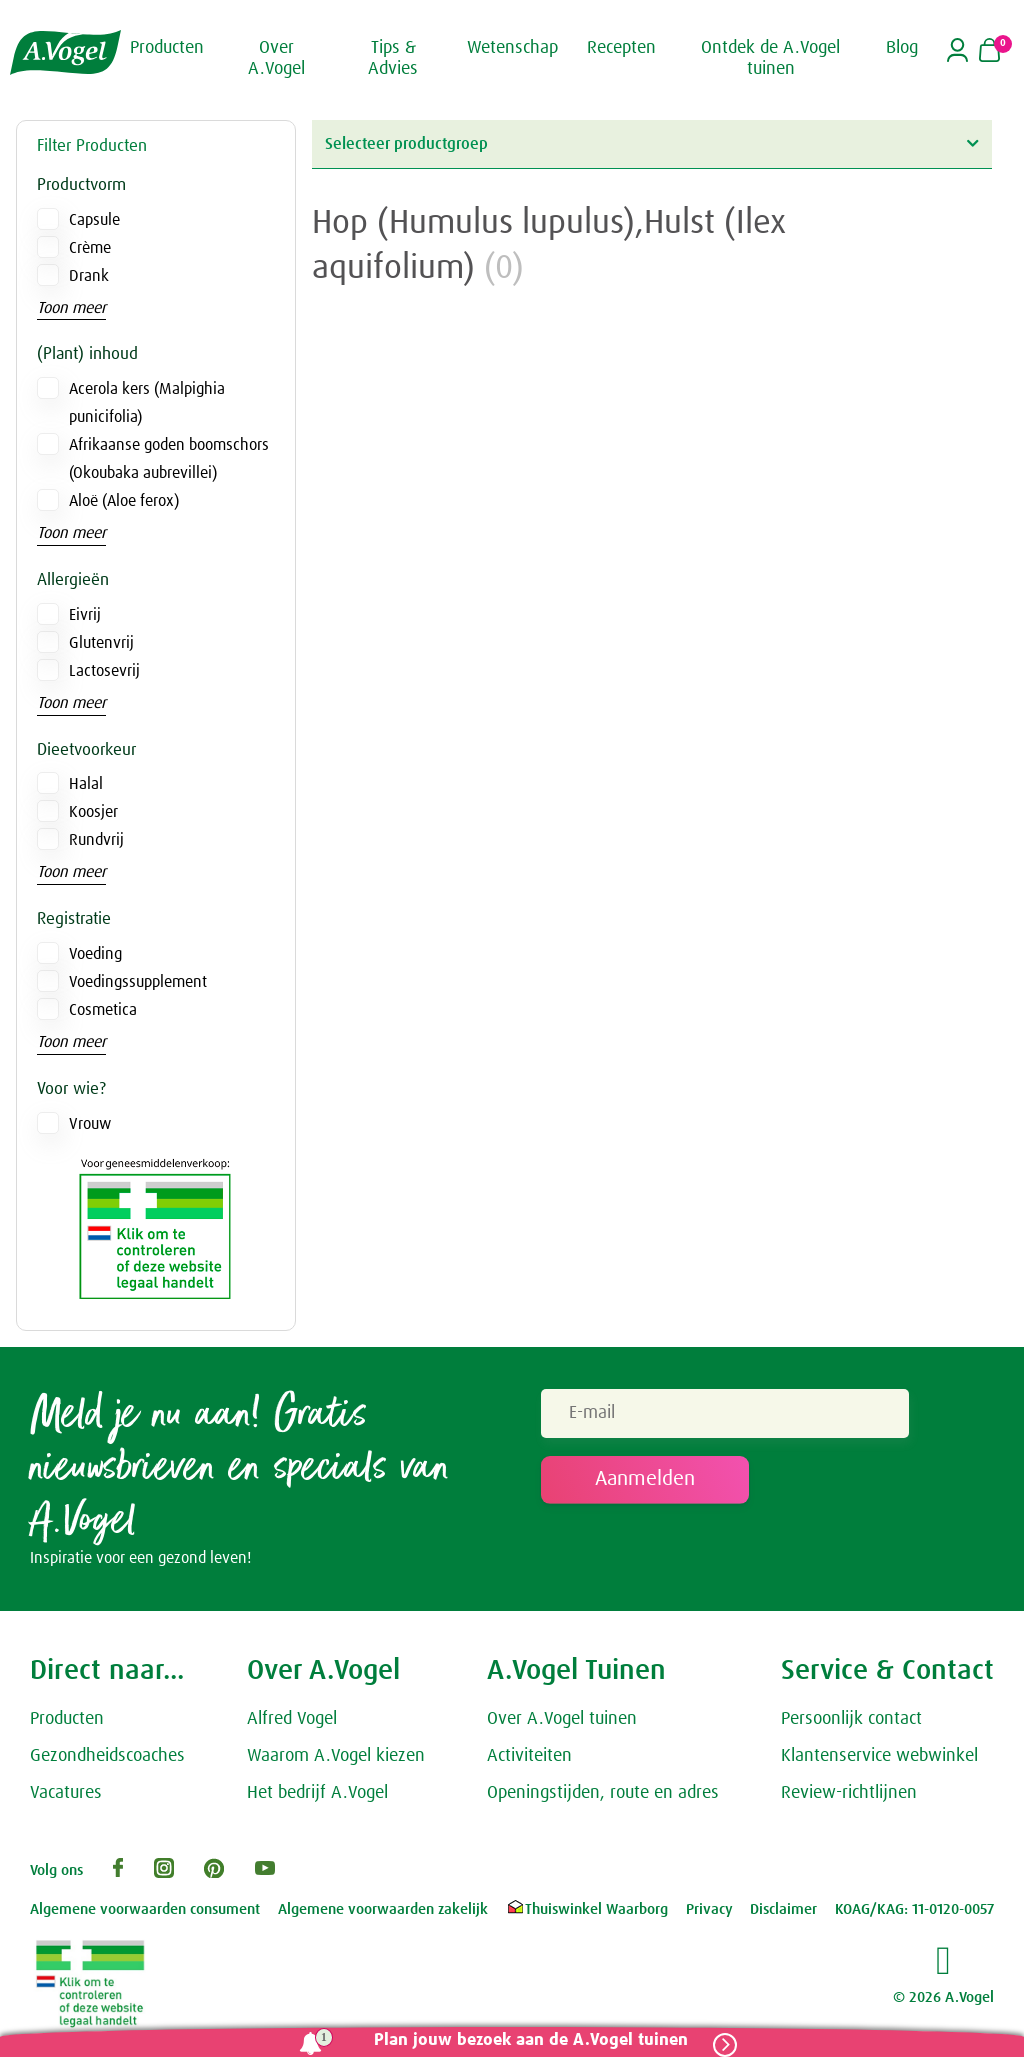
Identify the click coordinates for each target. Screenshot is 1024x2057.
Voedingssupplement (138, 982)
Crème (90, 248)
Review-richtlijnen (849, 1793)
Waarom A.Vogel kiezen (336, 1756)
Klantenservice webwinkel (879, 1756)
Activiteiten (529, 1756)
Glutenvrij (101, 643)
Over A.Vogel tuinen (562, 1719)
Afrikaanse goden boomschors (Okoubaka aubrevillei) (169, 459)
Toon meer (71, 308)
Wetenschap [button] (512, 48)
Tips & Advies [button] (393, 59)
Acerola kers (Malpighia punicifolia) (147, 403)
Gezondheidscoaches (107, 1756)
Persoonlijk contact (851, 1719)
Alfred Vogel (292, 1719)
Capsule (94, 220)
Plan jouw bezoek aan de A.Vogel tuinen (531, 2040)
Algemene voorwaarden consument (145, 1909)
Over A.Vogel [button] (276, 59)
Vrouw (90, 1124)
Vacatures (66, 1793)
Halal (86, 784)
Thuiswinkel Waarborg (586, 1909)
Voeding (95, 954)
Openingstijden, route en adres (603, 1793)
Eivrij (85, 615)
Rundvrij (96, 840)
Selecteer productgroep (651, 143)
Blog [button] (902, 48)
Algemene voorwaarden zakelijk (383, 1909)
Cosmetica (103, 1010)
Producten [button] (167, 48)
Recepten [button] (621, 48)
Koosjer (93, 812)
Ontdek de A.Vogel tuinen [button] (770, 59)
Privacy (709, 1909)
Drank (89, 276)
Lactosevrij (104, 671)
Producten (67, 1719)
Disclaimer (783, 1909)
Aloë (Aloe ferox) (124, 501)
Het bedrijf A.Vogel (317, 1793)
